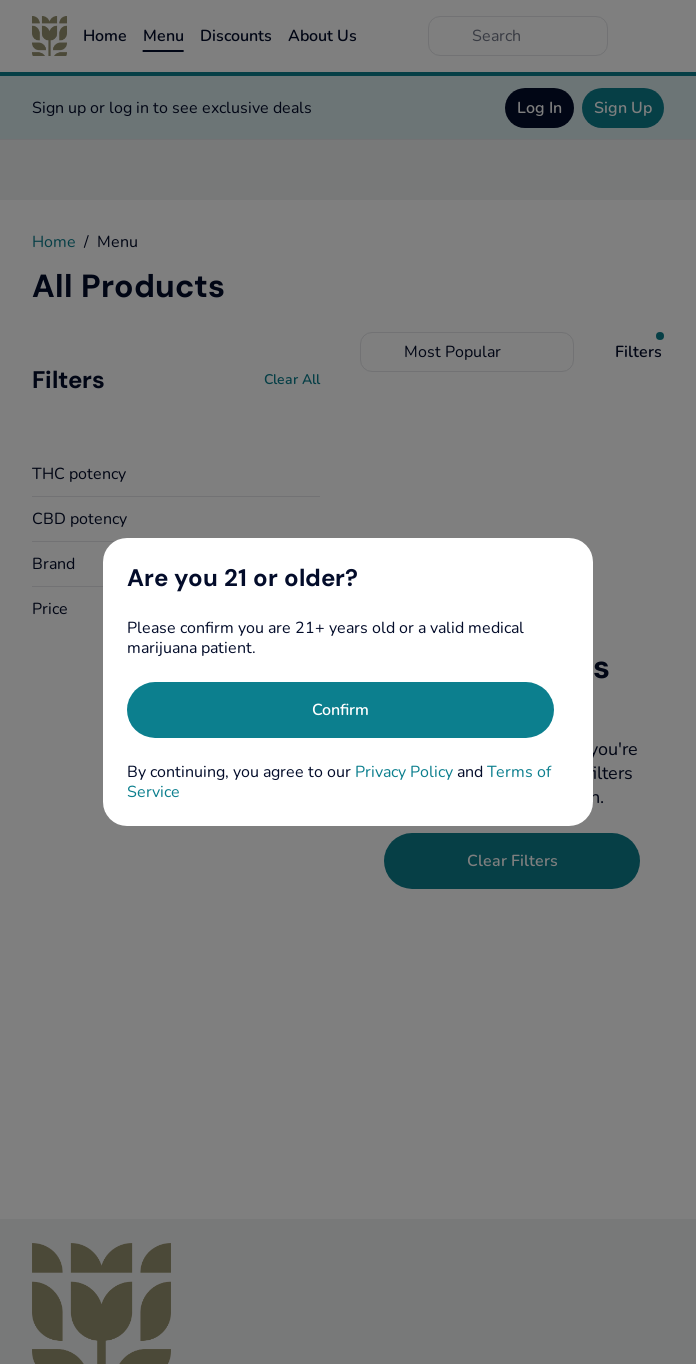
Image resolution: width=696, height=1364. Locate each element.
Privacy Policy (404, 772)
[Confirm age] (340, 710)
